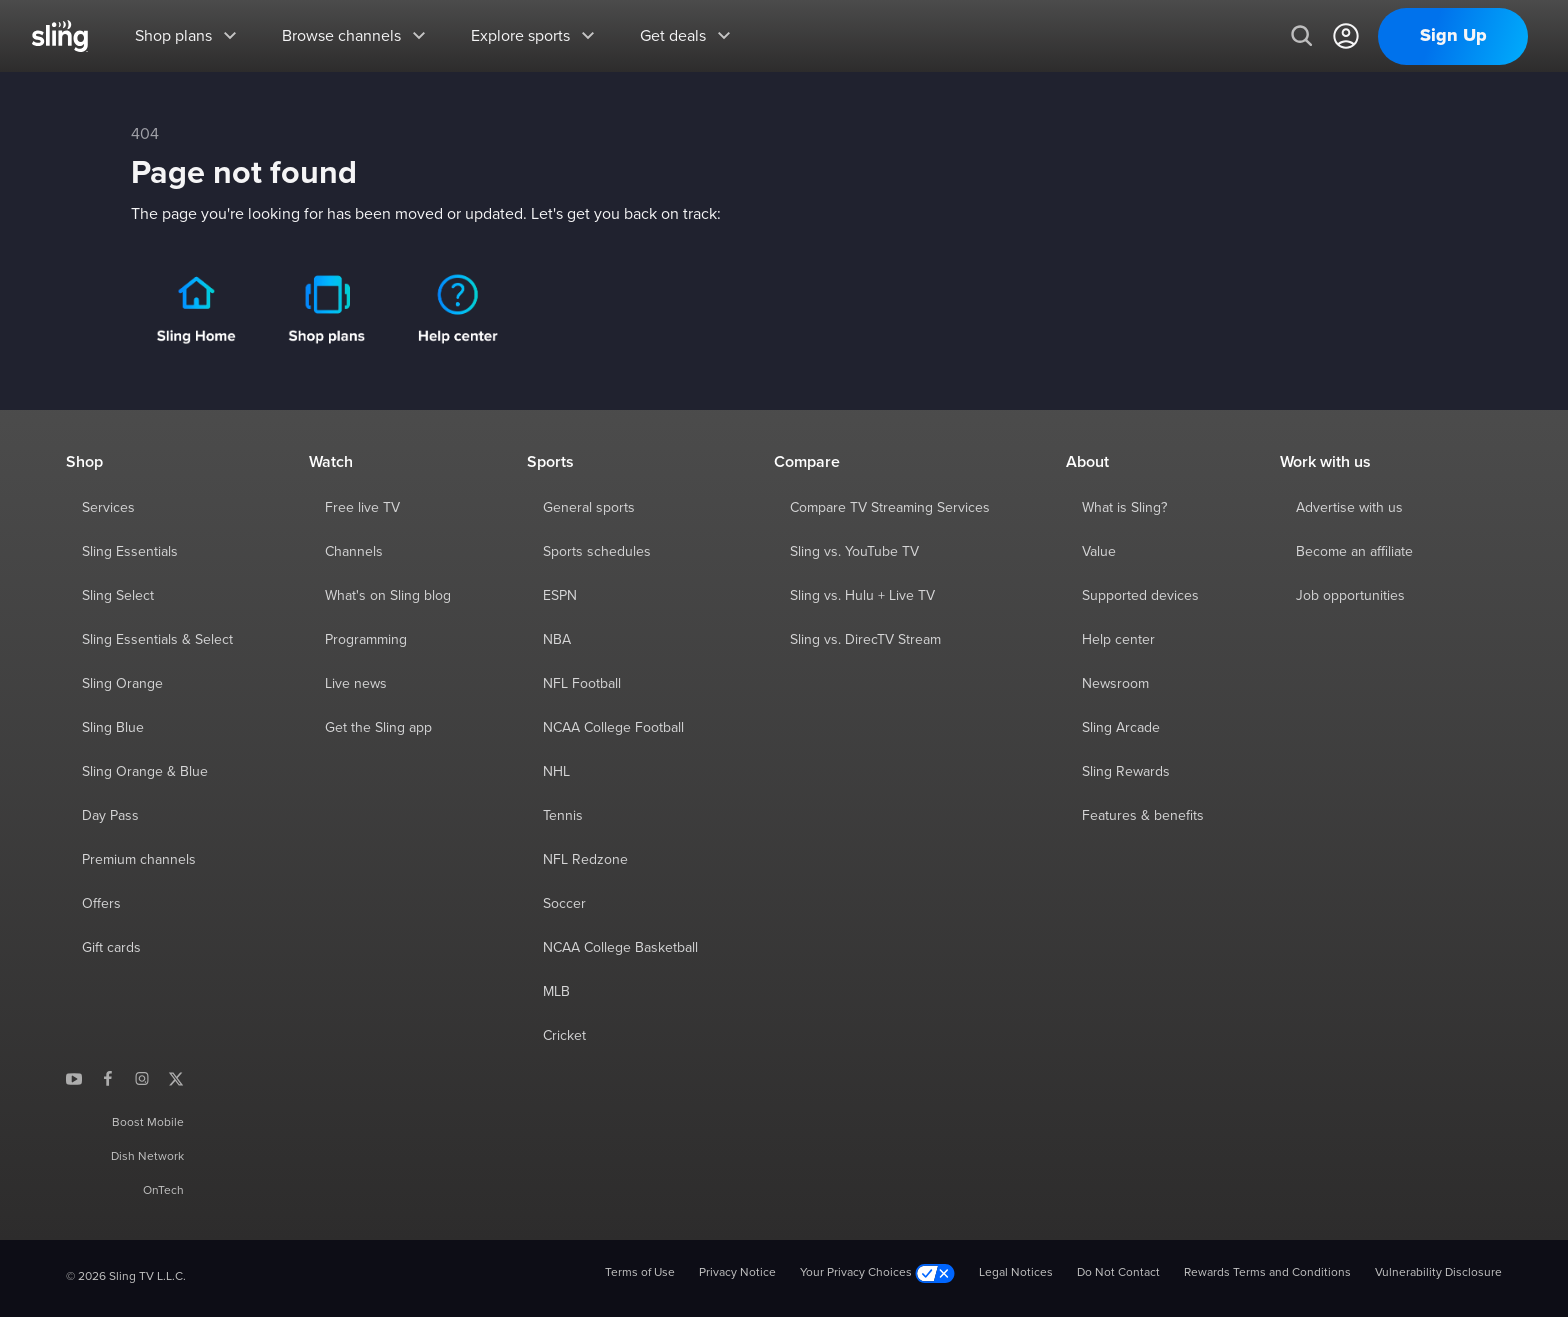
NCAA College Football (613, 728)
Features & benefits (1143, 816)
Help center (1118, 640)
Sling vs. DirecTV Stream (865, 640)
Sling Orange (122, 684)
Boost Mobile (148, 1123)
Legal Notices (1016, 1273)
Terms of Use (640, 1273)
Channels (354, 552)
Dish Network (147, 1157)
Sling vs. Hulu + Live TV (862, 596)
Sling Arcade (1121, 728)
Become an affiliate (1354, 552)
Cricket (564, 1036)
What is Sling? (1124, 508)
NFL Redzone (585, 860)
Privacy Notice (737, 1273)
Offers (101, 904)
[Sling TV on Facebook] (108, 1078)
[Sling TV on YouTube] (74, 1078)
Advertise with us (1349, 508)
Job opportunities (1350, 596)
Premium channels (139, 860)
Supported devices (1140, 596)
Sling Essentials (130, 552)
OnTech (163, 1191)
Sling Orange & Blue (145, 772)
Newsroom (1115, 684)
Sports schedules (597, 552)
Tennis (563, 816)
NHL (556, 772)
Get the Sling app (378, 728)
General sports (589, 508)
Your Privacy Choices (877, 1273)
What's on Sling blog (388, 596)
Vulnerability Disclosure (1438, 1273)
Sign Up (1453, 36)
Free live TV (362, 508)
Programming (366, 640)
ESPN (560, 596)
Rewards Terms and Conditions (1267, 1273)
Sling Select (118, 596)
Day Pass (110, 816)
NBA (557, 640)
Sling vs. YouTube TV (854, 552)
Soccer (564, 904)
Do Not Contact (1118, 1273)
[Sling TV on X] (176, 1078)
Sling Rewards (1126, 772)
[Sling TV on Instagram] (142, 1078)
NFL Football (582, 684)
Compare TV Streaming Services (890, 508)
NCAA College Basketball (620, 948)
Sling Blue (113, 728)
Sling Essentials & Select (157, 640)
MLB (556, 992)
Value (1099, 552)
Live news (356, 684)
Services (108, 508)
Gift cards (111, 948)
